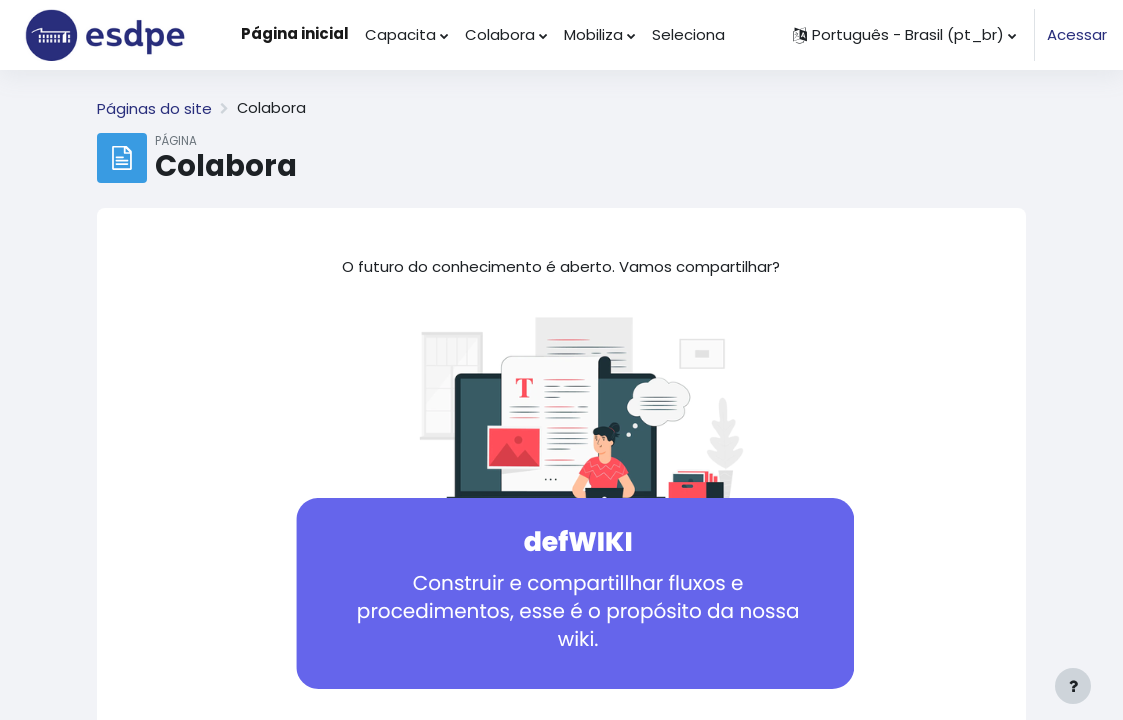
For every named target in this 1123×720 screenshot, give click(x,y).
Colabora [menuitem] (500, 34)
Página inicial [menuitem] (295, 33)
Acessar (1077, 34)
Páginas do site (154, 108)
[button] (904, 35)
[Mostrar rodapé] (1073, 686)
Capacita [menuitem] (400, 34)
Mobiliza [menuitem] (593, 34)
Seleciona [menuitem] (688, 34)
